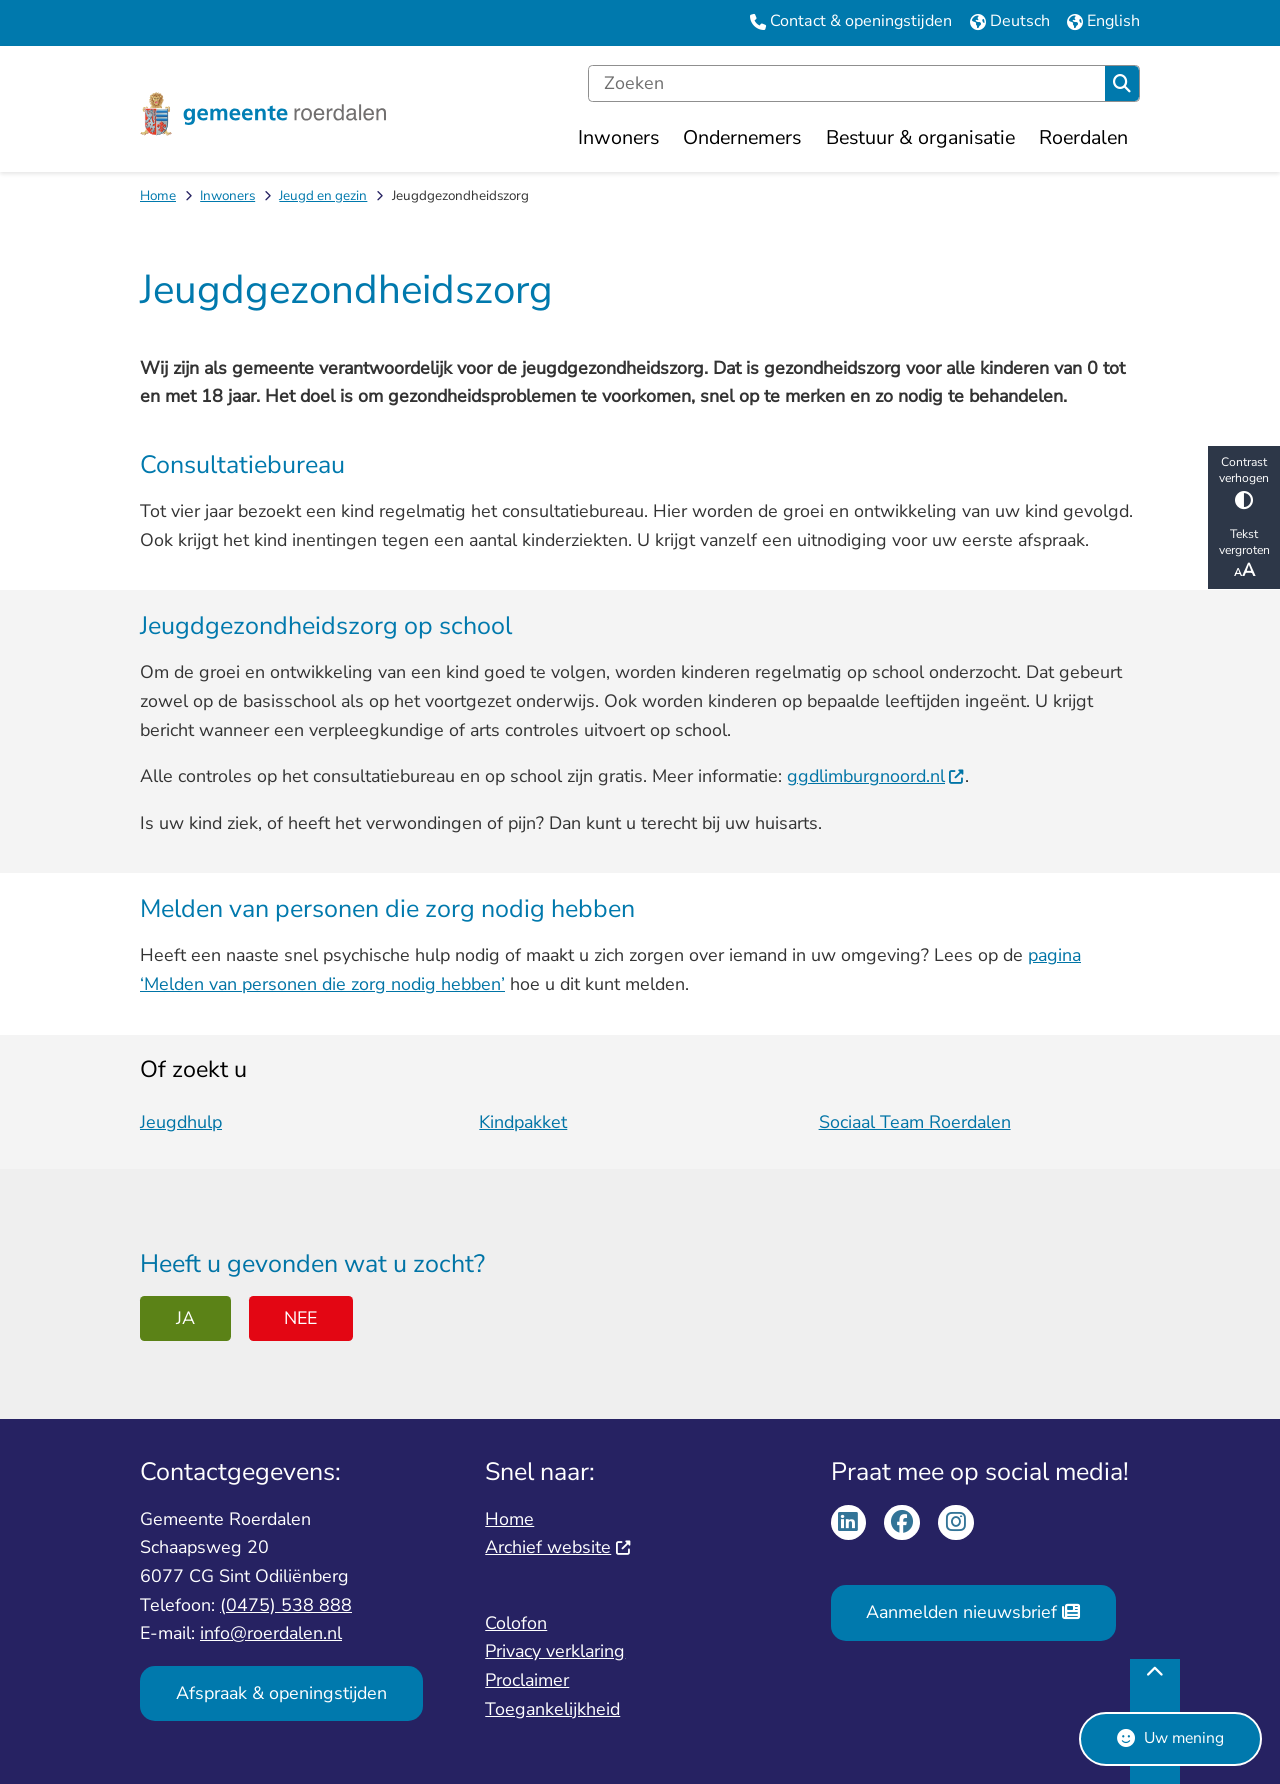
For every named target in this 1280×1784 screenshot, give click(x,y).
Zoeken (1122, 84)
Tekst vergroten (1244, 554)
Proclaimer (527, 1680)
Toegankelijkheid (552, 1709)
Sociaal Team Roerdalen (915, 1122)
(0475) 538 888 (286, 1605)
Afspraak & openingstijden (281, 1693)
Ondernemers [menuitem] (742, 137)
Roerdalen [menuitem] (1083, 137)
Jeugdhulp (181, 1122)
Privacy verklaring (555, 1651)
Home (158, 195)
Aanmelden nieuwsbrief (972, 1612)
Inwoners (227, 195)
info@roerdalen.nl (271, 1633)
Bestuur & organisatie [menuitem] (920, 137)
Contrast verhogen (1244, 481)
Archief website (558, 1547)
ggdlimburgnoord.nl (876, 776)
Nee (300, 1318)
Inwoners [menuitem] (618, 137)
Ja (185, 1318)
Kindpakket (523, 1122)
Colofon (516, 1623)
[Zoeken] (847, 84)
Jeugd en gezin (323, 195)
